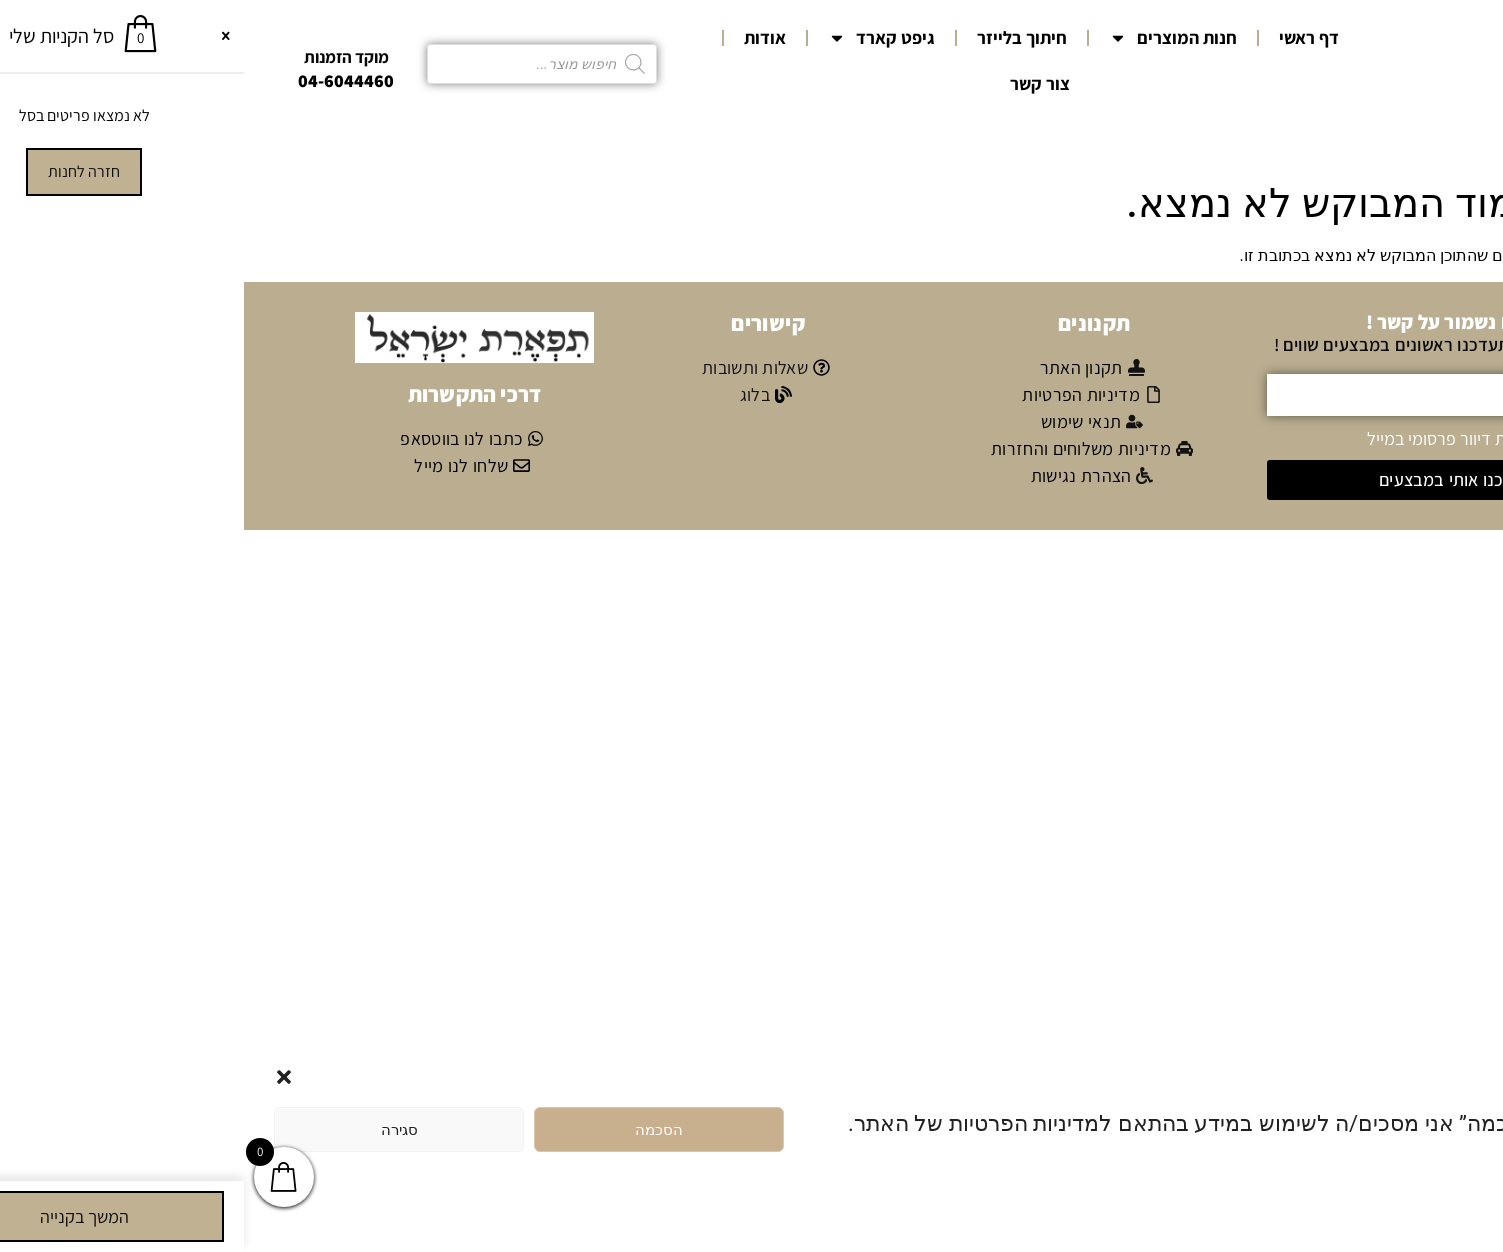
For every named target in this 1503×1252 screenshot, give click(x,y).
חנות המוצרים (929, 38)
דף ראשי (1065, 37)
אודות (521, 37)
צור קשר (796, 83)
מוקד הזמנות (102, 57)
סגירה (155, 1130)
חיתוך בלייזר (778, 37)
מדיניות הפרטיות (1387, 1171)
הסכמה (415, 1130)
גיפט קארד (637, 38)
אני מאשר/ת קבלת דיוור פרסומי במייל (1249, 437)
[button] (40, 1077)
